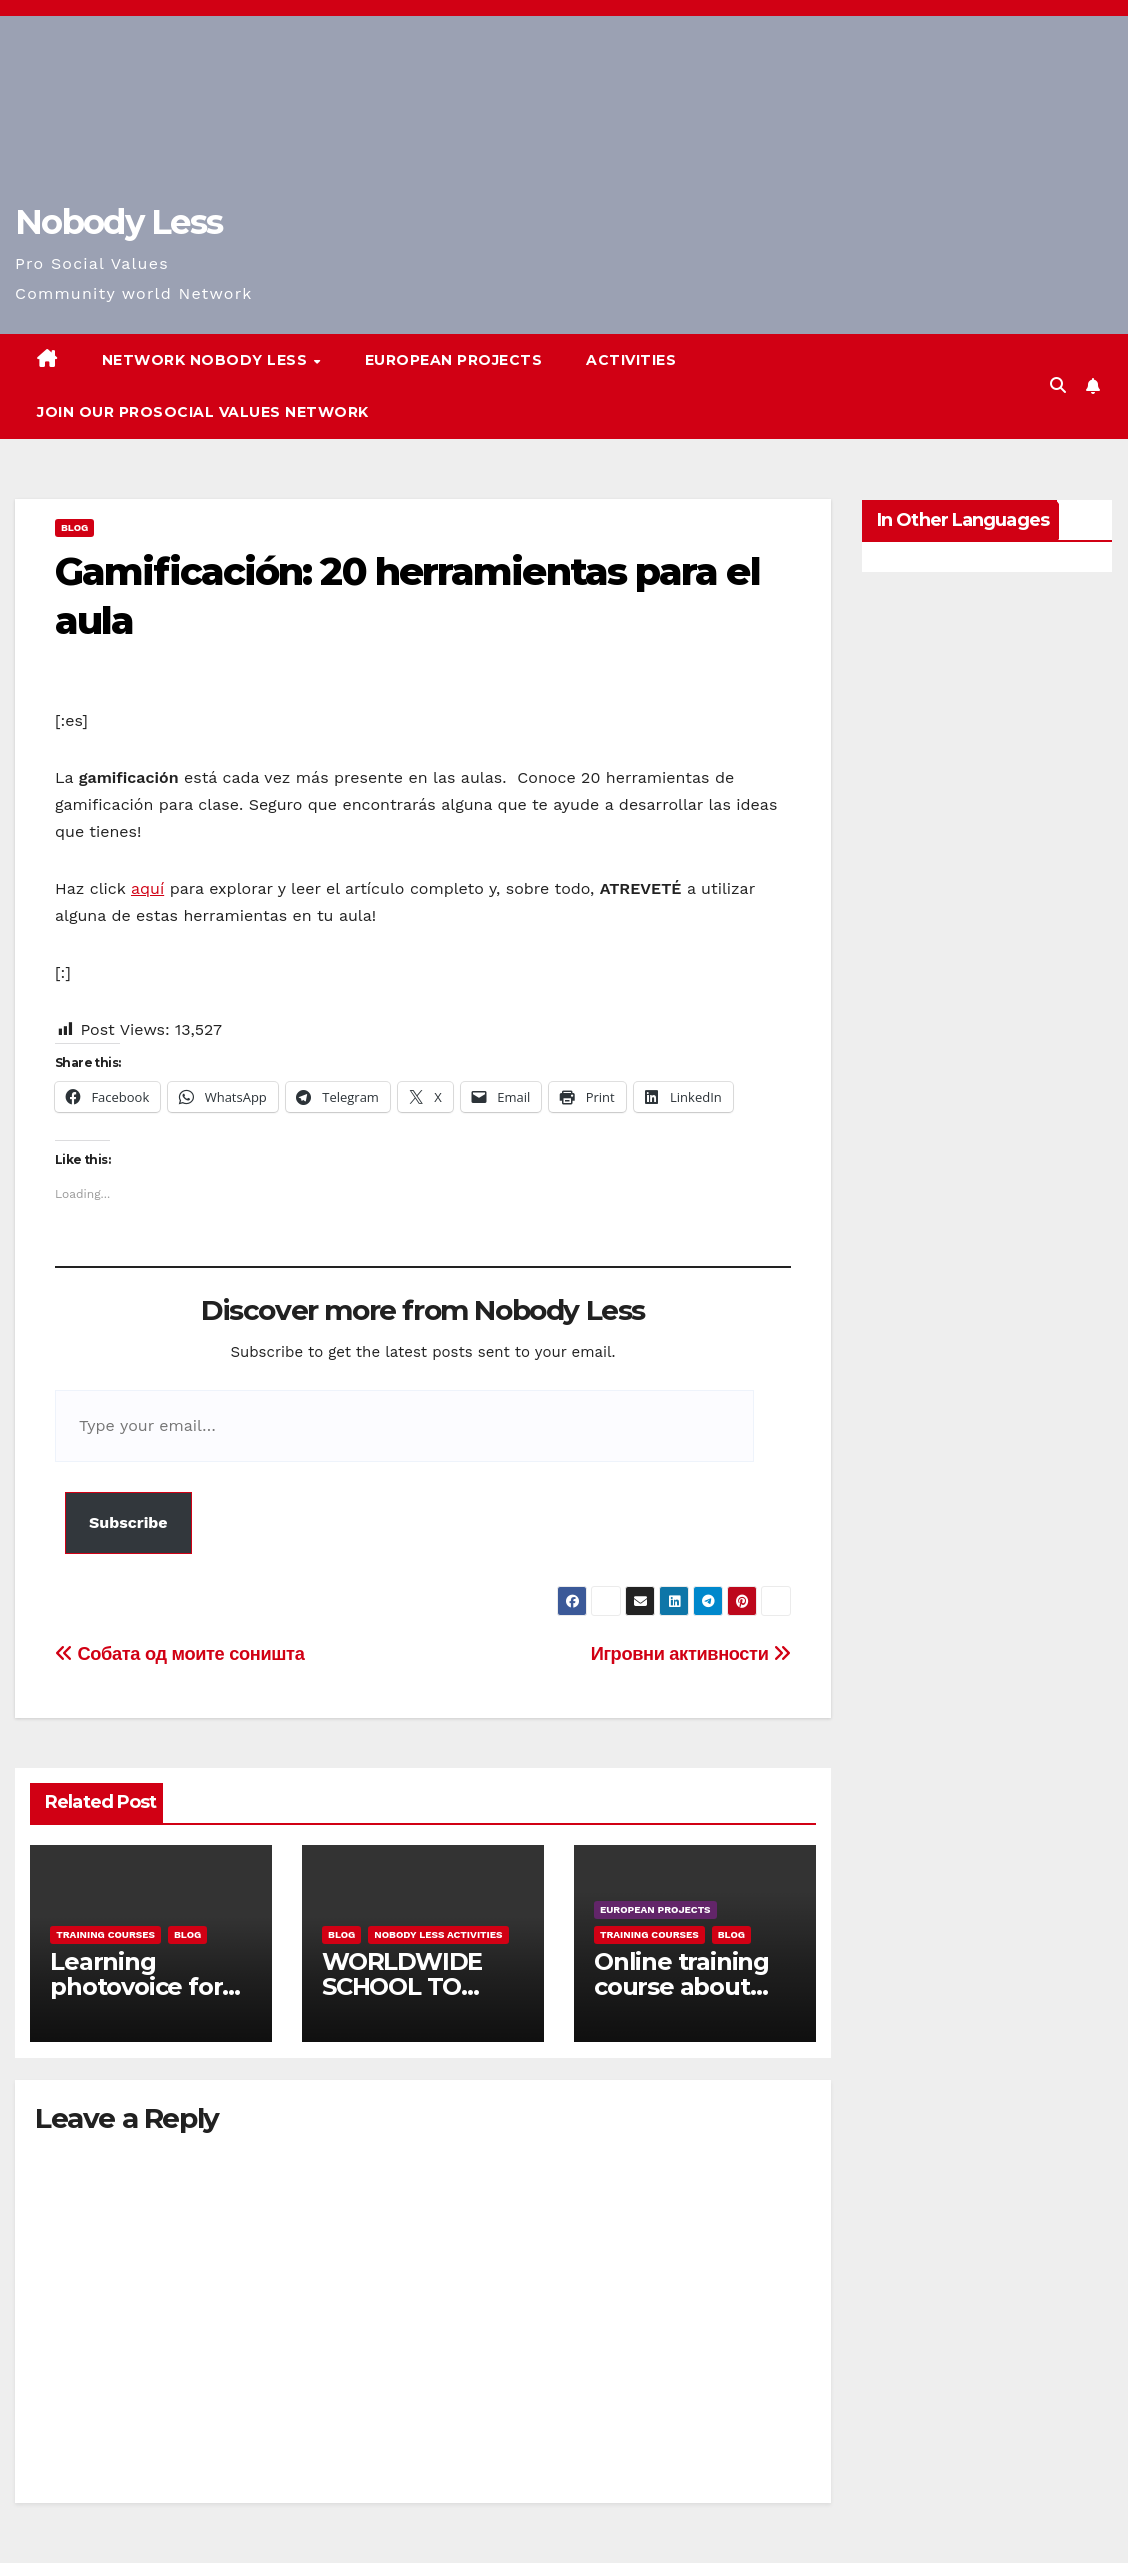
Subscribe (128, 1522)
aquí (147, 888)
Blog (74, 527)
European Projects (454, 360)
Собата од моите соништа (179, 1653)
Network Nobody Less (207, 360)
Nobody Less (118, 222)
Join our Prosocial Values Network (203, 412)
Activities (631, 360)
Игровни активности (691, 1653)
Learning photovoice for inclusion (136, 1986)
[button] (1058, 385)
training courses (105, 1934)
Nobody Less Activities (438, 1934)
